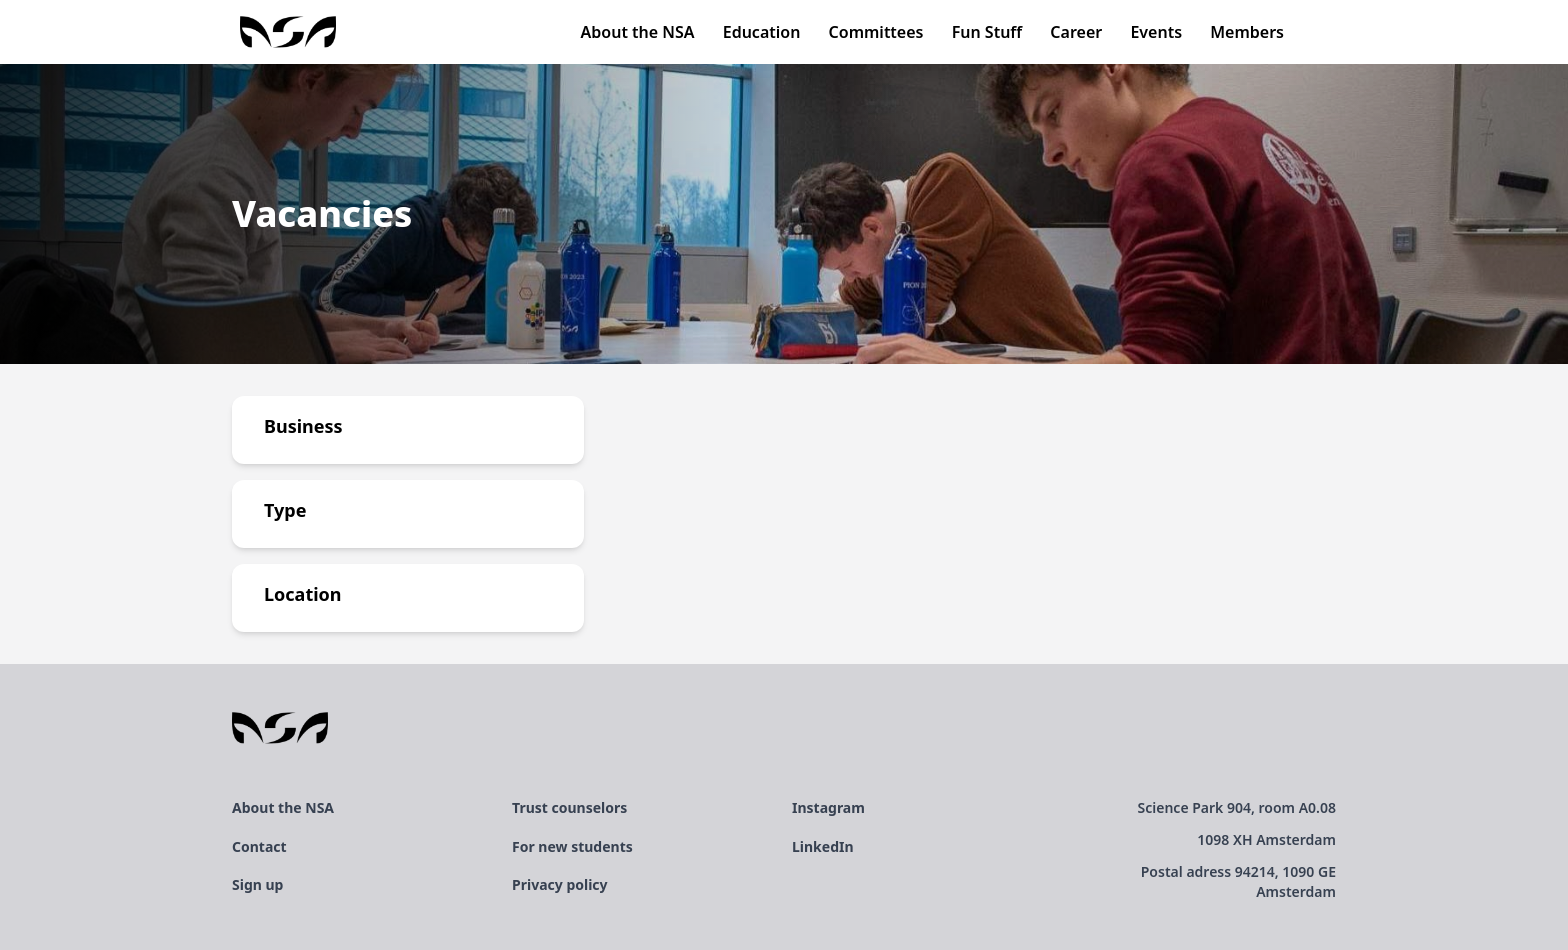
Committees (876, 32)
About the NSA (638, 32)
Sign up (257, 884)
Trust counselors (569, 807)
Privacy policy (560, 884)
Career (1076, 32)
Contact (259, 846)
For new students (572, 846)
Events (1156, 32)
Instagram (828, 807)
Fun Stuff (987, 32)
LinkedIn (823, 846)
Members (1247, 32)
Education (762, 32)
